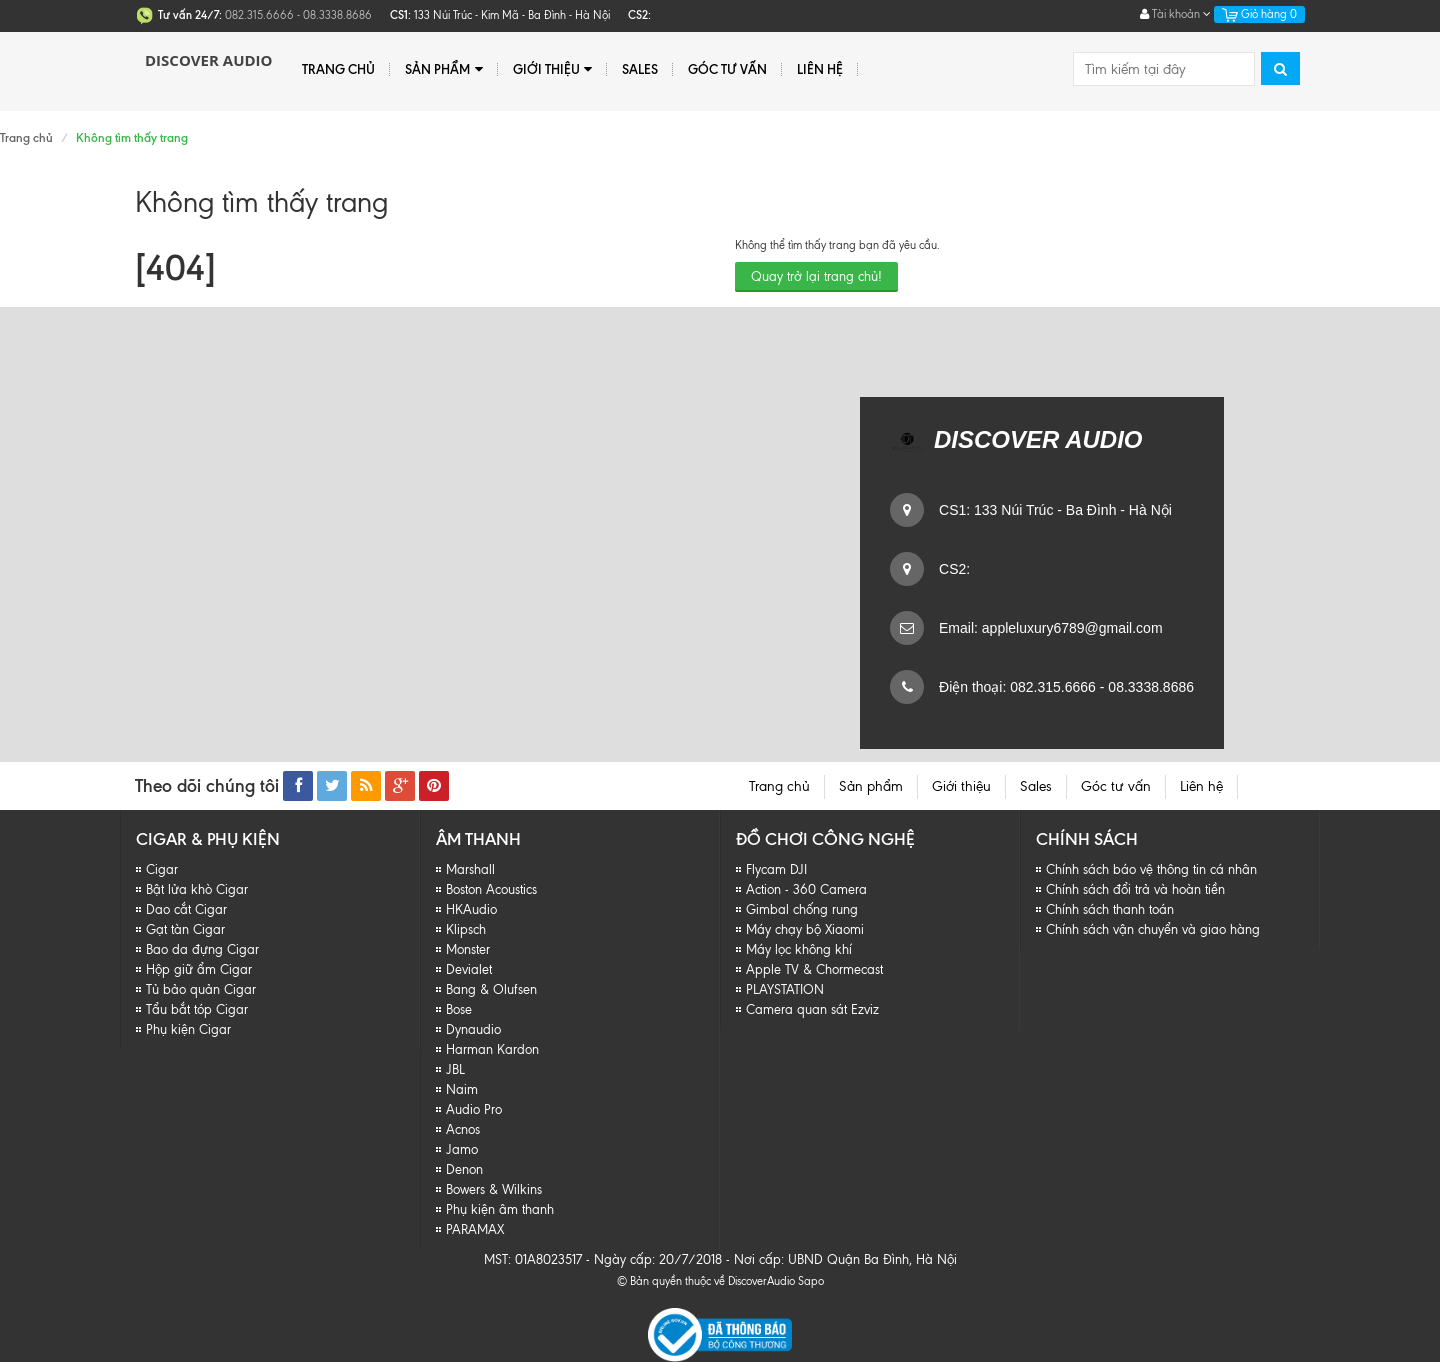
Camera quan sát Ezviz (812, 1009)
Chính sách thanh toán (1110, 909)
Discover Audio (208, 60)
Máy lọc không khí (799, 949)
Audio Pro (474, 1109)
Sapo (811, 1281)
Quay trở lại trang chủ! (816, 276)
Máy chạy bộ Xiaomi (805, 929)
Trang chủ (338, 69)
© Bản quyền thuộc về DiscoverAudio (706, 1281)
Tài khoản (1175, 14)
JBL (455, 1069)
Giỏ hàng (1259, 14)
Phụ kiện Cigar (188, 1029)
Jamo (462, 1149)
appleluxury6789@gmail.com (1070, 628)
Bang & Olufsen (491, 989)
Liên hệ (820, 69)
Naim (462, 1089)
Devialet (469, 969)
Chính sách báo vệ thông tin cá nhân (1151, 869)
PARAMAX (475, 1229)
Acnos (463, 1129)
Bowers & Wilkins (494, 1189)
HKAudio (471, 909)
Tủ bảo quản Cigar (201, 989)
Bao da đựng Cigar (202, 949)
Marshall (470, 869)
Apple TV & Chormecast (814, 969)
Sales (640, 69)
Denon (464, 1169)
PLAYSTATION (785, 989)
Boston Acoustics (491, 889)
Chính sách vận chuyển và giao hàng (1153, 929)
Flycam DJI (776, 869)
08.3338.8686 (1149, 687)
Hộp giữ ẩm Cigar (199, 969)
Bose (459, 1009)
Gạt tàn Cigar (185, 929)
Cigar (162, 869)
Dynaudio (473, 1029)
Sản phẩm (443, 69)
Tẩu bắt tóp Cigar (197, 1009)
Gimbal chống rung (802, 909)
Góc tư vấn (727, 69)
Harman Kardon (492, 1049)
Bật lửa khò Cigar (197, 889)
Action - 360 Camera (806, 889)
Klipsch (466, 929)
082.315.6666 (1051, 687)
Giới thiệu (552, 69)
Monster (468, 949)
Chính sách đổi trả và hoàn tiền (1135, 889)
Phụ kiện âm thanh (500, 1209)
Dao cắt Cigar (186, 909)
